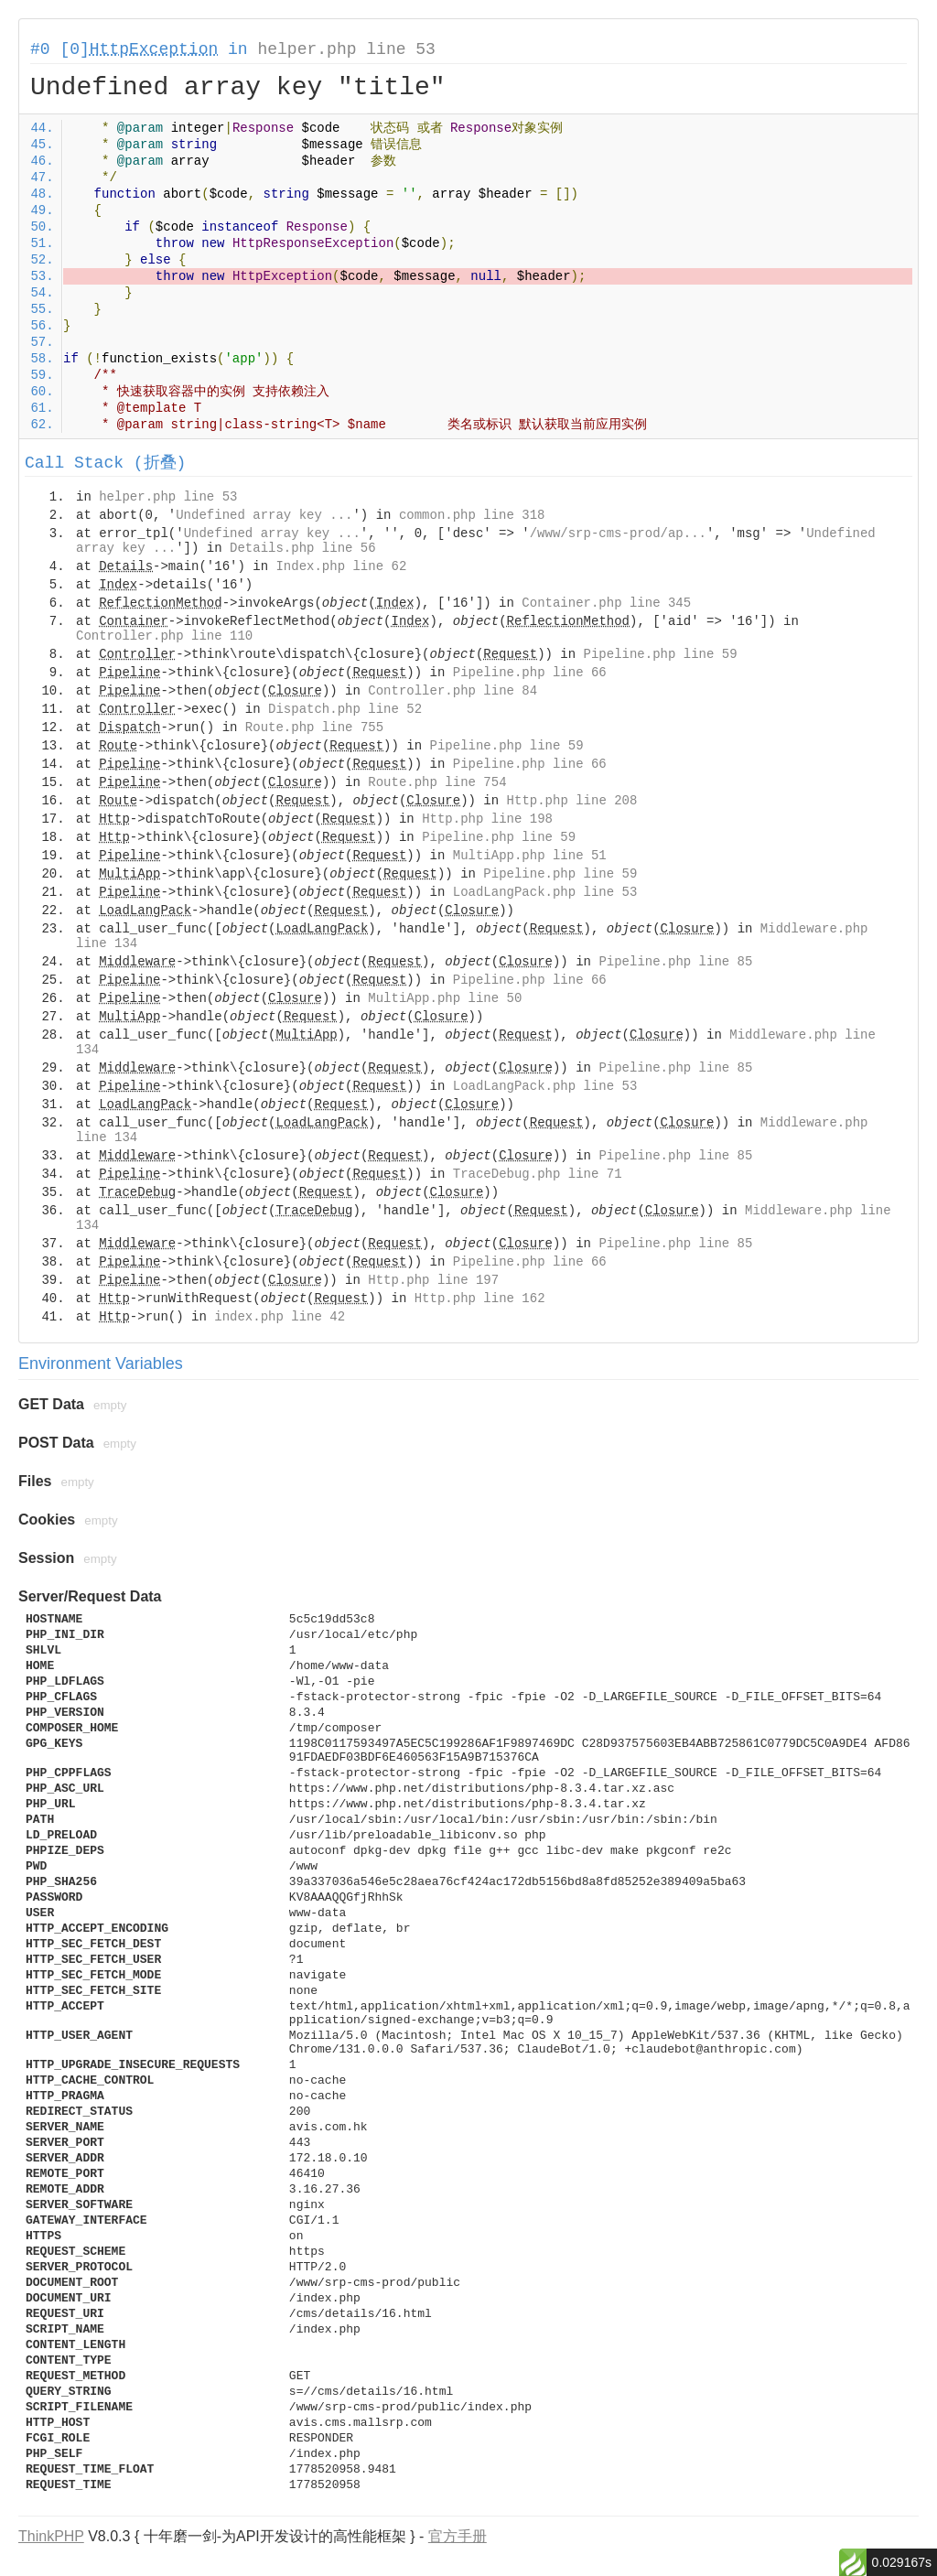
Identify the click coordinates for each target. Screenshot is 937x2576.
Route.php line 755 (314, 727)
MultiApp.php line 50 (445, 998)
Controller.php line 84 (452, 691)
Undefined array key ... (264, 515)
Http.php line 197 (433, 1280)
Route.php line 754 (437, 782)
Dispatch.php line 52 (345, 709)
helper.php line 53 (346, 49)
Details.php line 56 (303, 548)
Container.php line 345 (606, 603)
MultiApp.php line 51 (530, 855)
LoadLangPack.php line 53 (545, 892)
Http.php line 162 (480, 1298)
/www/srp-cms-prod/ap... (618, 533)
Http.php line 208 (572, 800)
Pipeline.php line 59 (661, 654)
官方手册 (457, 2536)
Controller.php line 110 (164, 636)
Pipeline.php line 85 (675, 961)
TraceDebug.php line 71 (537, 1174)
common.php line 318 (472, 515)
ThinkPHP (51, 2536)
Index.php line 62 (340, 566)
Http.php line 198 (487, 819)
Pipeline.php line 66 (530, 672)
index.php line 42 (279, 1317)
